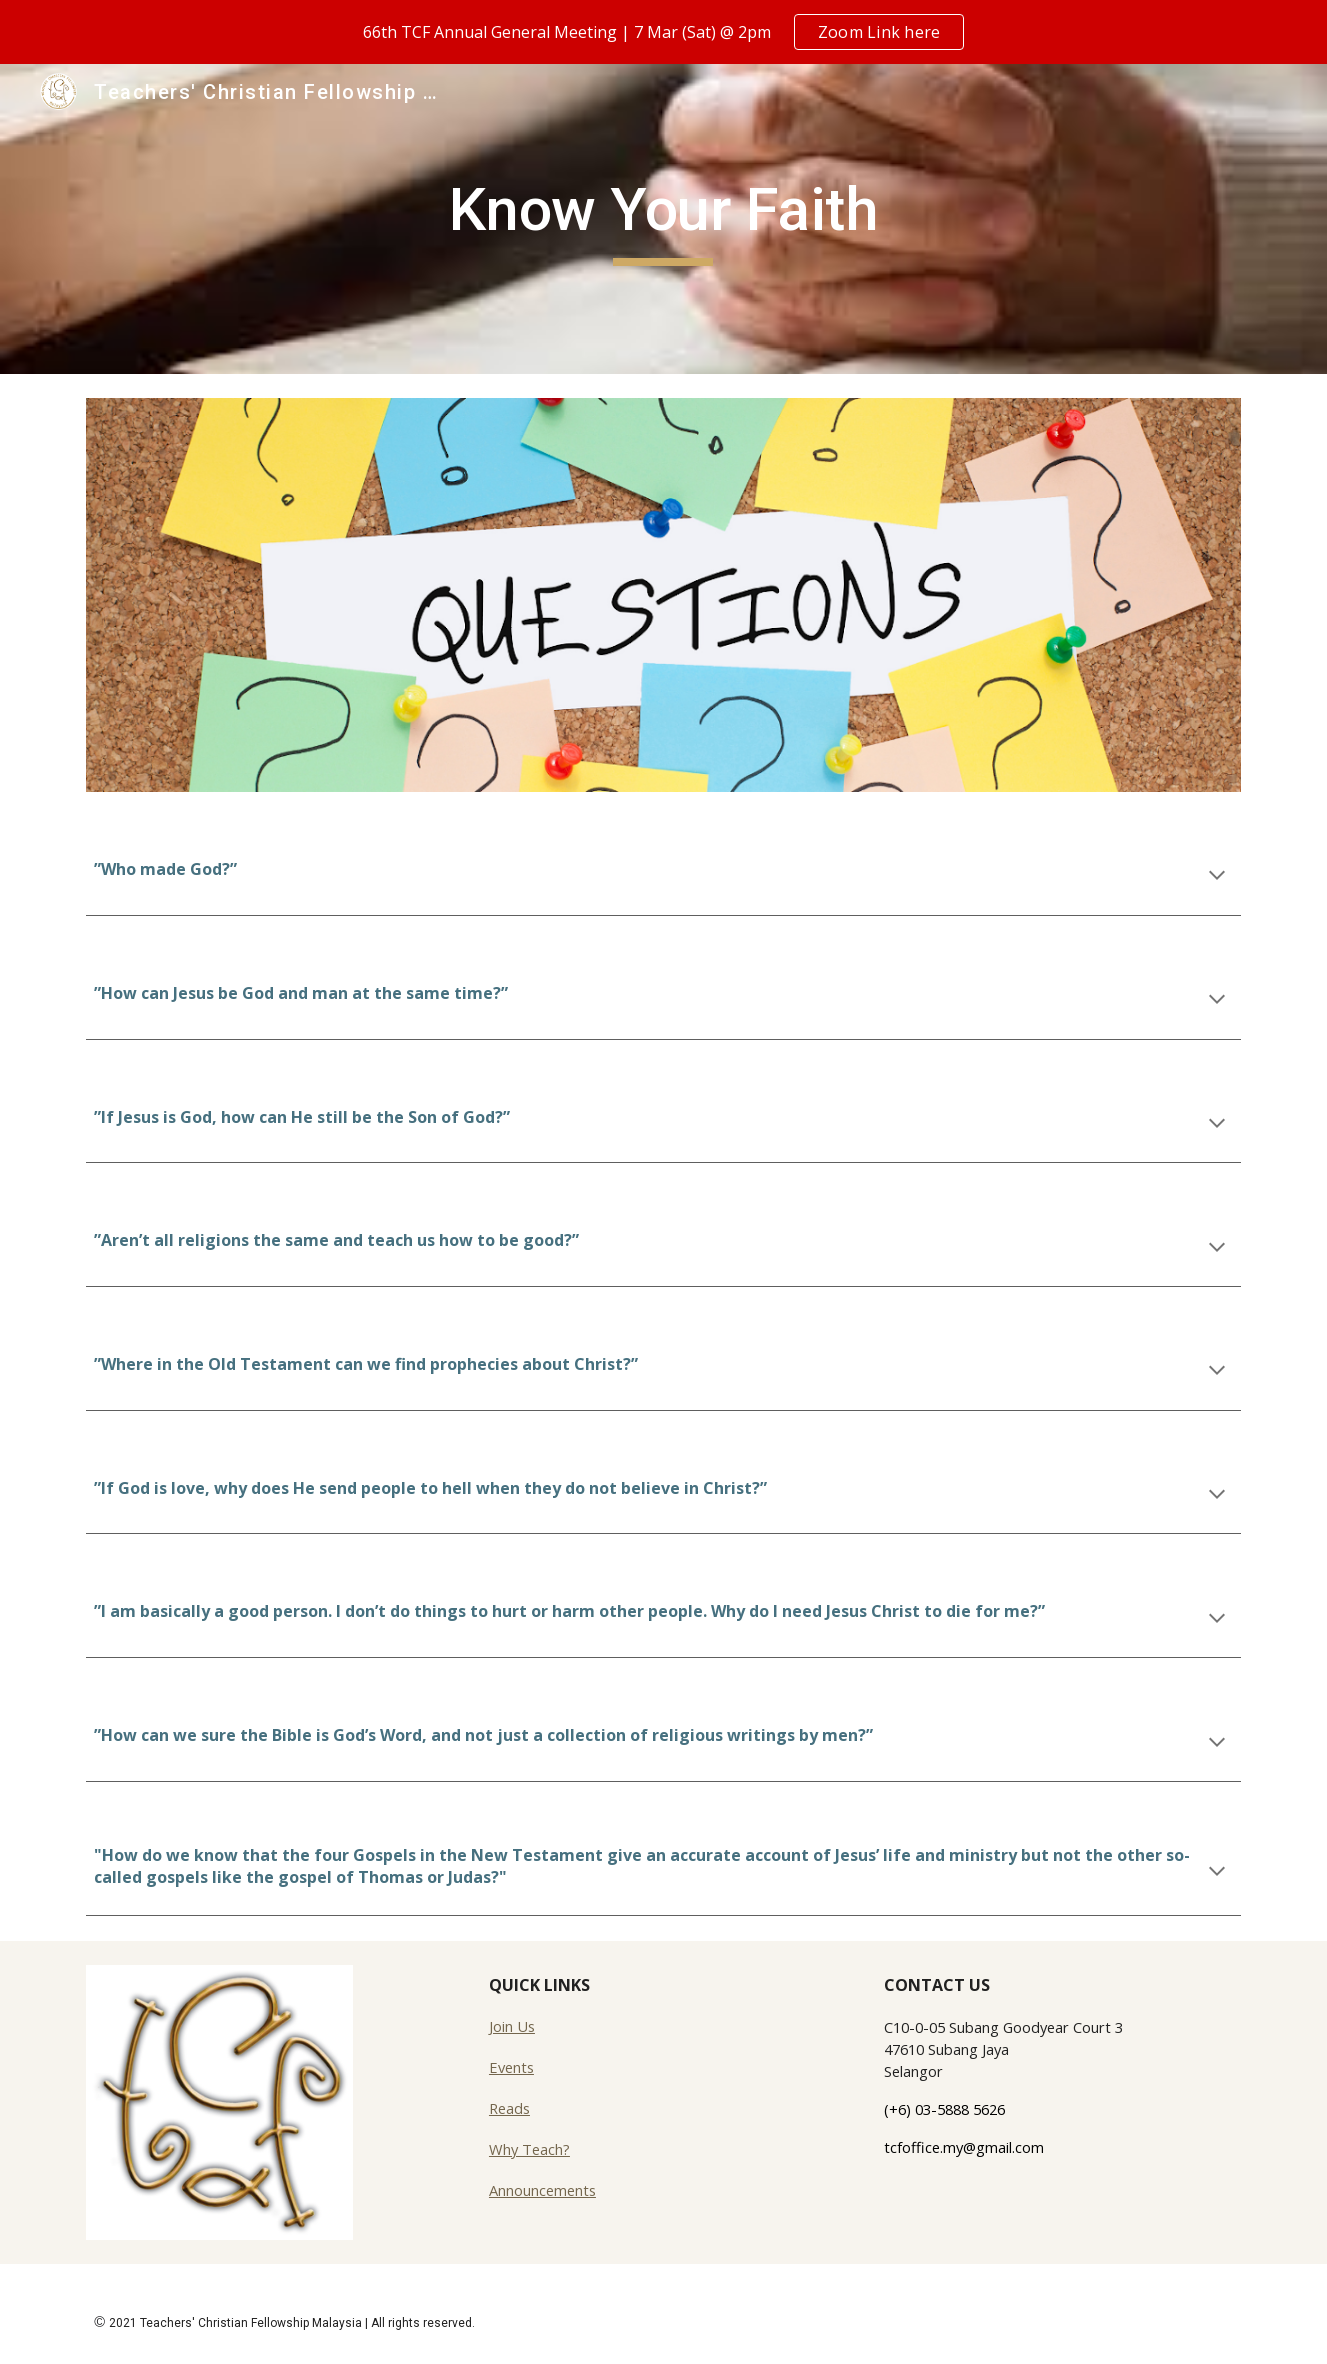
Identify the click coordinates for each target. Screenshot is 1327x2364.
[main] (664, 219)
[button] (1217, 877)
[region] (663, 32)
